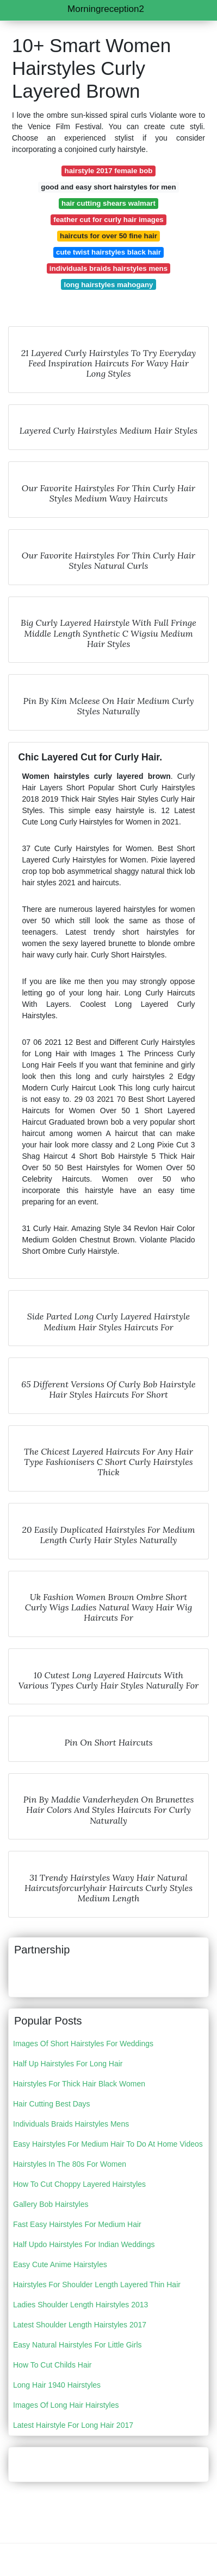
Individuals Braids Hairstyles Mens (71, 2124)
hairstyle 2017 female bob (109, 171)
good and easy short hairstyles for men (108, 187)
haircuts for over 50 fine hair (108, 236)
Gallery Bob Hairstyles (51, 2204)
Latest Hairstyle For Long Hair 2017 (73, 2425)
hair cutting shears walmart (108, 203)
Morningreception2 (105, 9)
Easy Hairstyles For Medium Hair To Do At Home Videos (108, 2144)
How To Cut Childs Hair (52, 2365)
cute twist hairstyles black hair (108, 252)
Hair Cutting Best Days (51, 2103)
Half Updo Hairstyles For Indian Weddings (83, 2244)
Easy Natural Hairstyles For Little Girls (77, 2344)
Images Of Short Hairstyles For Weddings (83, 2043)
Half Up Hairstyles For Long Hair (68, 2063)
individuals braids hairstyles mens (108, 268)
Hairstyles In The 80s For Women (69, 2164)
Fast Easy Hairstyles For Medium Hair (77, 2224)
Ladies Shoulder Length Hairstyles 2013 (80, 2304)
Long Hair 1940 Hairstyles (57, 2385)
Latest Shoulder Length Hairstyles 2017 (79, 2324)
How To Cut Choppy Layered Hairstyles (79, 2184)
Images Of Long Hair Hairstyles (66, 2405)
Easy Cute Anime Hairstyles (60, 2264)
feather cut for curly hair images (108, 219)
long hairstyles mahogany (108, 285)
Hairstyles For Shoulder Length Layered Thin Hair (97, 2284)
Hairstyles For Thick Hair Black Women (79, 2083)
